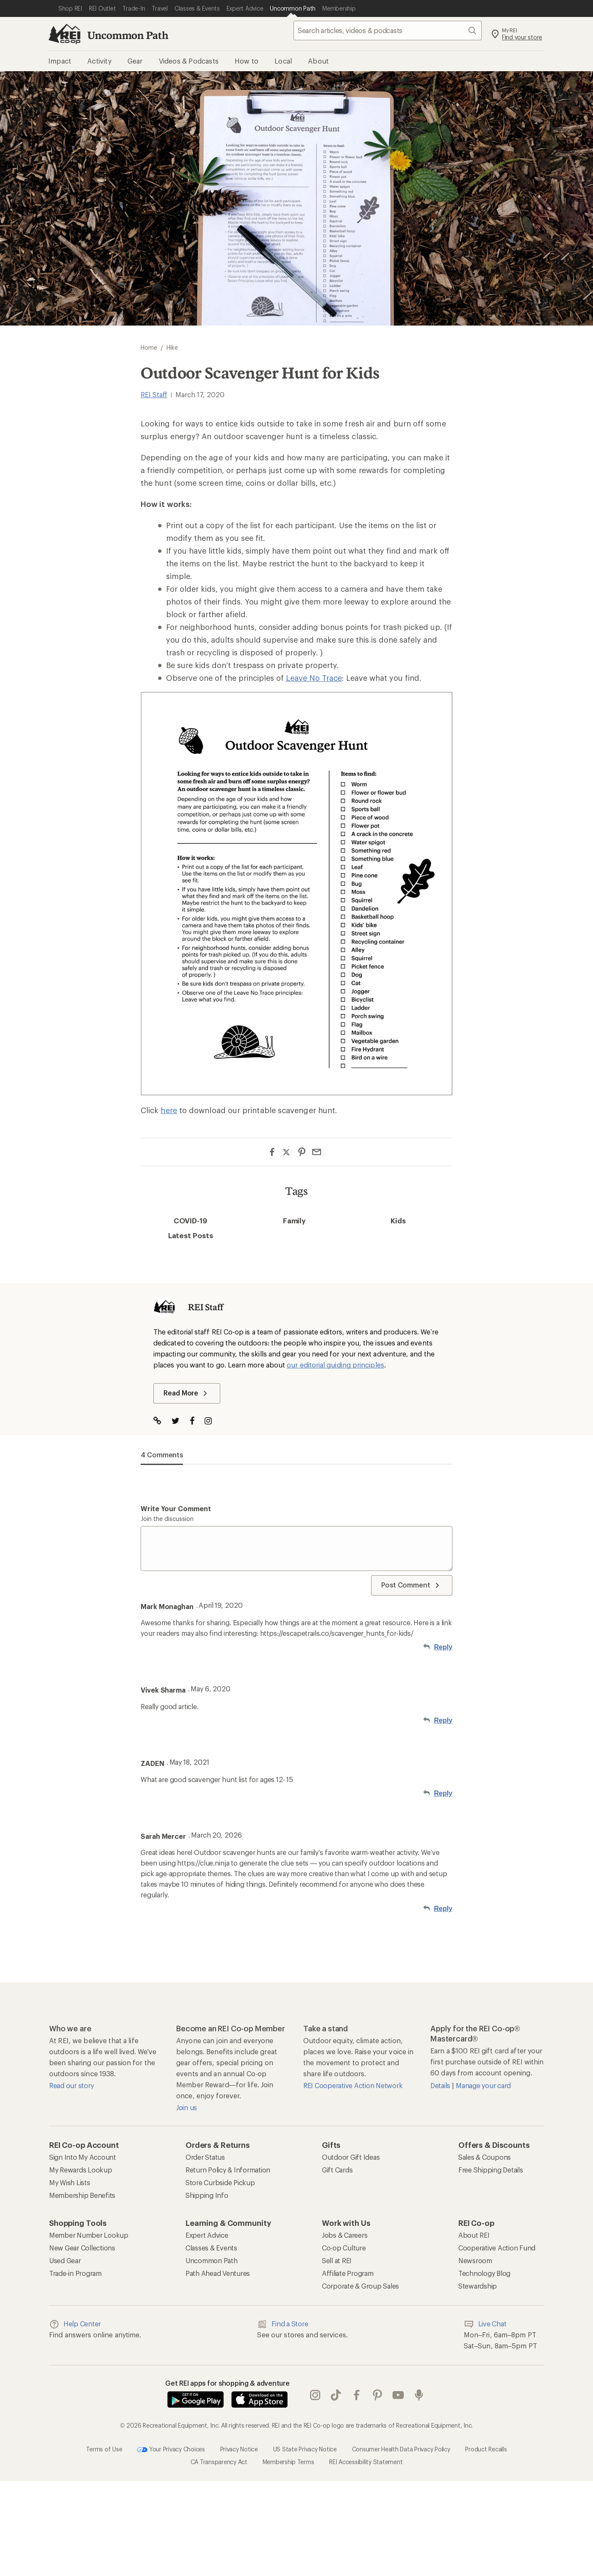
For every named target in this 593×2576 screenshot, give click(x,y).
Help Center (75, 2324)
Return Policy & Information (228, 2170)
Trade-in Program (75, 2273)
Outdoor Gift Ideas (351, 2157)
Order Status (205, 2157)
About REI (474, 2235)
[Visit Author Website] (161, 1421)
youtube (398, 2395)
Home (149, 347)
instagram (315, 2395)
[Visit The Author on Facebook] (196, 1421)
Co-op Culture (344, 2248)
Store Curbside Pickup (220, 2182)
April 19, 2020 (221, 1605)
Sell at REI (337, 2260)
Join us (186, 2107)
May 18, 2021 (189, 1762)
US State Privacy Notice (305, 2448)
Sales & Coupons (484, 2157)
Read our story (71, 2085)
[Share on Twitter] (287, 1153)
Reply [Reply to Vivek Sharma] (443, 1720)
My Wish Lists (69, 2182)
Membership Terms (288, 2461)
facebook (356, 2395)
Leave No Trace (314, 677)
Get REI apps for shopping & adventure (227, 2383)
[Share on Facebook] (272, 1152)
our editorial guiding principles (335, 1365)
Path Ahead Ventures (218, 2273)
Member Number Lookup (88, 2235)
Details (441, 2085)
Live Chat (485, 2324)
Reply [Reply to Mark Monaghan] (443, 1647)
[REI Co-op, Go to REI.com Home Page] (64, 34)
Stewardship (477, 2286)
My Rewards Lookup (80, 2170)
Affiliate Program (348, 2273)
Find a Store (282, 2324)
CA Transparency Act (219, 2461)
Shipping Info (207, 2195)
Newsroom (475, 2260)
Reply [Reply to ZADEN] (443, 1793)
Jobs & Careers (344, 2235)
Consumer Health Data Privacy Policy (401, 2448)
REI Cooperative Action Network (352, 2085)
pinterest (377, 2395)
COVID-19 (190, 1220)
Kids (398, 1220)
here (169, 1110)
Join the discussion (167, 1518)
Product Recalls (486, 2448)
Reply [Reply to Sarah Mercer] (443, 1908)
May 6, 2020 (210, 1689)
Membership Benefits (82, 2195)
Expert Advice (207, 2235)
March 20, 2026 (216, 1835)
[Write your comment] (296, 1548)
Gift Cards (337, 2170)
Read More (186, 1393)
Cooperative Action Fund (496, 2248)
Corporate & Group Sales (360, 2286)
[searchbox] (388, 30)
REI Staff (154, 394)
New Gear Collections (82, 2248)
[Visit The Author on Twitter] (180, 1421)
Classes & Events (211, 2248)
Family (294, 1220)
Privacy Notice (239, 2448)
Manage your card (483, 2085)
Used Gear (65, 2260)
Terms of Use (104, 2448)
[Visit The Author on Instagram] (212, 1421)
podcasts (419, 2395)
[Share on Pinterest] (301, 1152)
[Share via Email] (316, 1152)
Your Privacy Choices (171, 2450)
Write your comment (176, 1508)
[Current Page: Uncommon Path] (292, 8)
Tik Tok (336, 2395)
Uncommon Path (128, 35)
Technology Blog (484, 2273)
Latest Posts (190, 1235)
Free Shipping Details (490, 2170)
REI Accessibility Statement (365, 2461)
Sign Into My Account (82, 2157)
